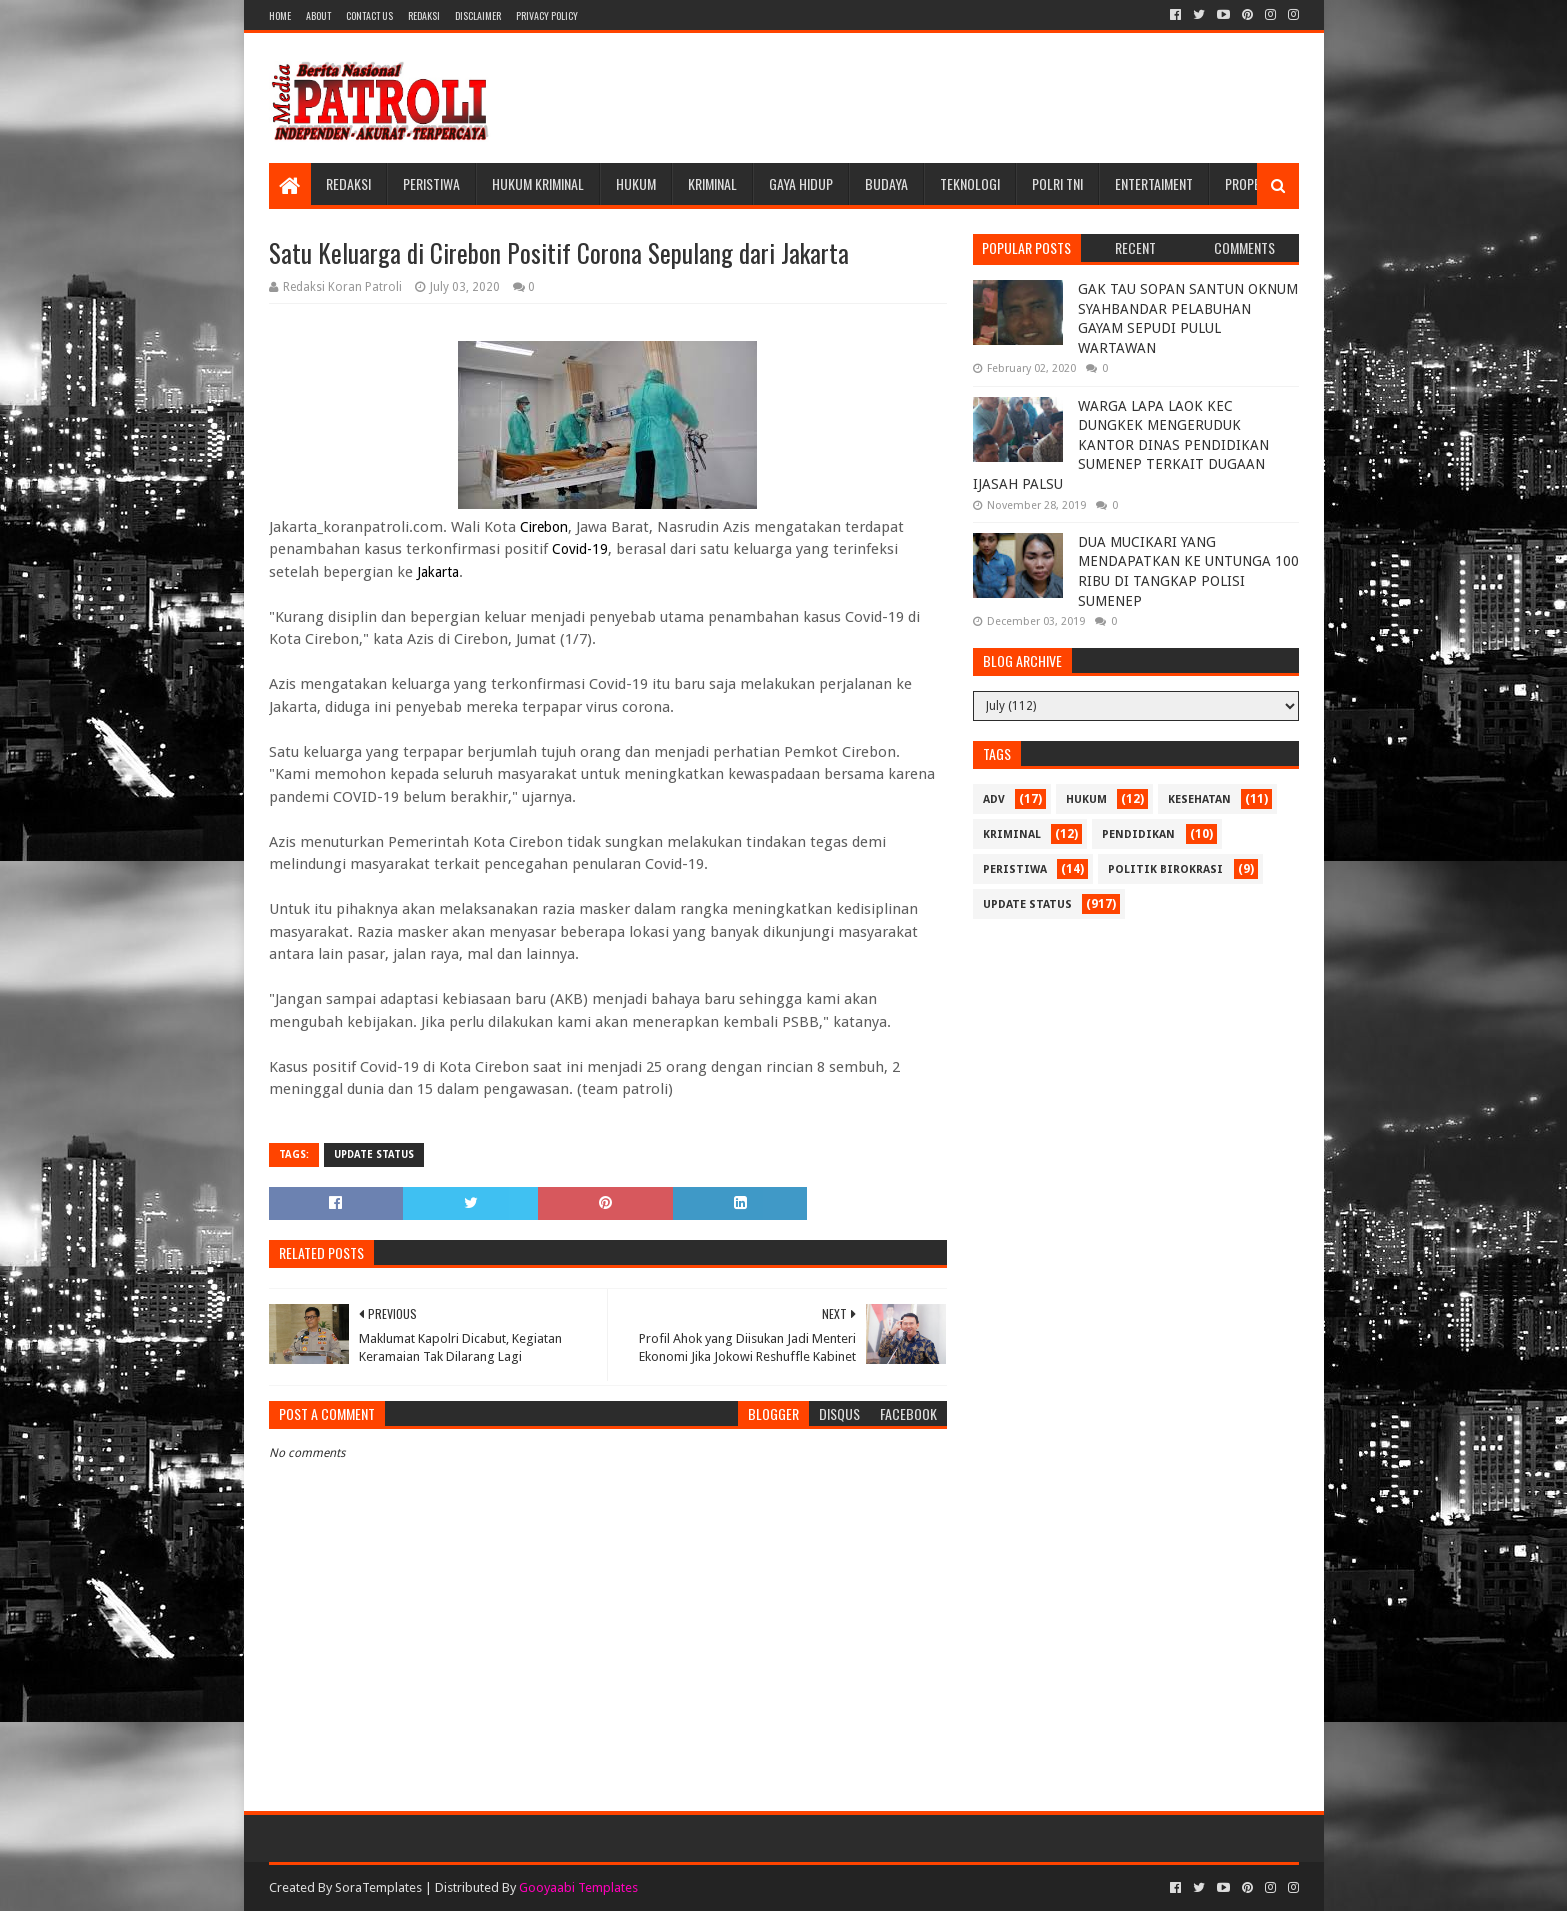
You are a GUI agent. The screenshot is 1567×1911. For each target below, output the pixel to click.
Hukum (636, 183)
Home (280, 15)
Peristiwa (431, 183)
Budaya (886, 183)
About (318, 15)
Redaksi (424, 15)
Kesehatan (1199, 799)
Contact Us (369, 15)
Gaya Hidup (801, 183)
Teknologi (970, 183)
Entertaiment (1154, 183)
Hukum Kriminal (538, 183)
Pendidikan (1138, 834)
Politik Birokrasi (1165, 869)
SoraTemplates (378, 1887)
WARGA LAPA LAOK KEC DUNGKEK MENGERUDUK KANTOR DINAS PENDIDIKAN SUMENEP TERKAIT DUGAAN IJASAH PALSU (1121, 445)
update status (374, 1154)
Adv (994, 799)
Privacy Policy (547, 15)
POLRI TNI (1057, 183)
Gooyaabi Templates (578, 1887)
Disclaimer (478, 15)
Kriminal (712, 183)
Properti (1251, 183)
